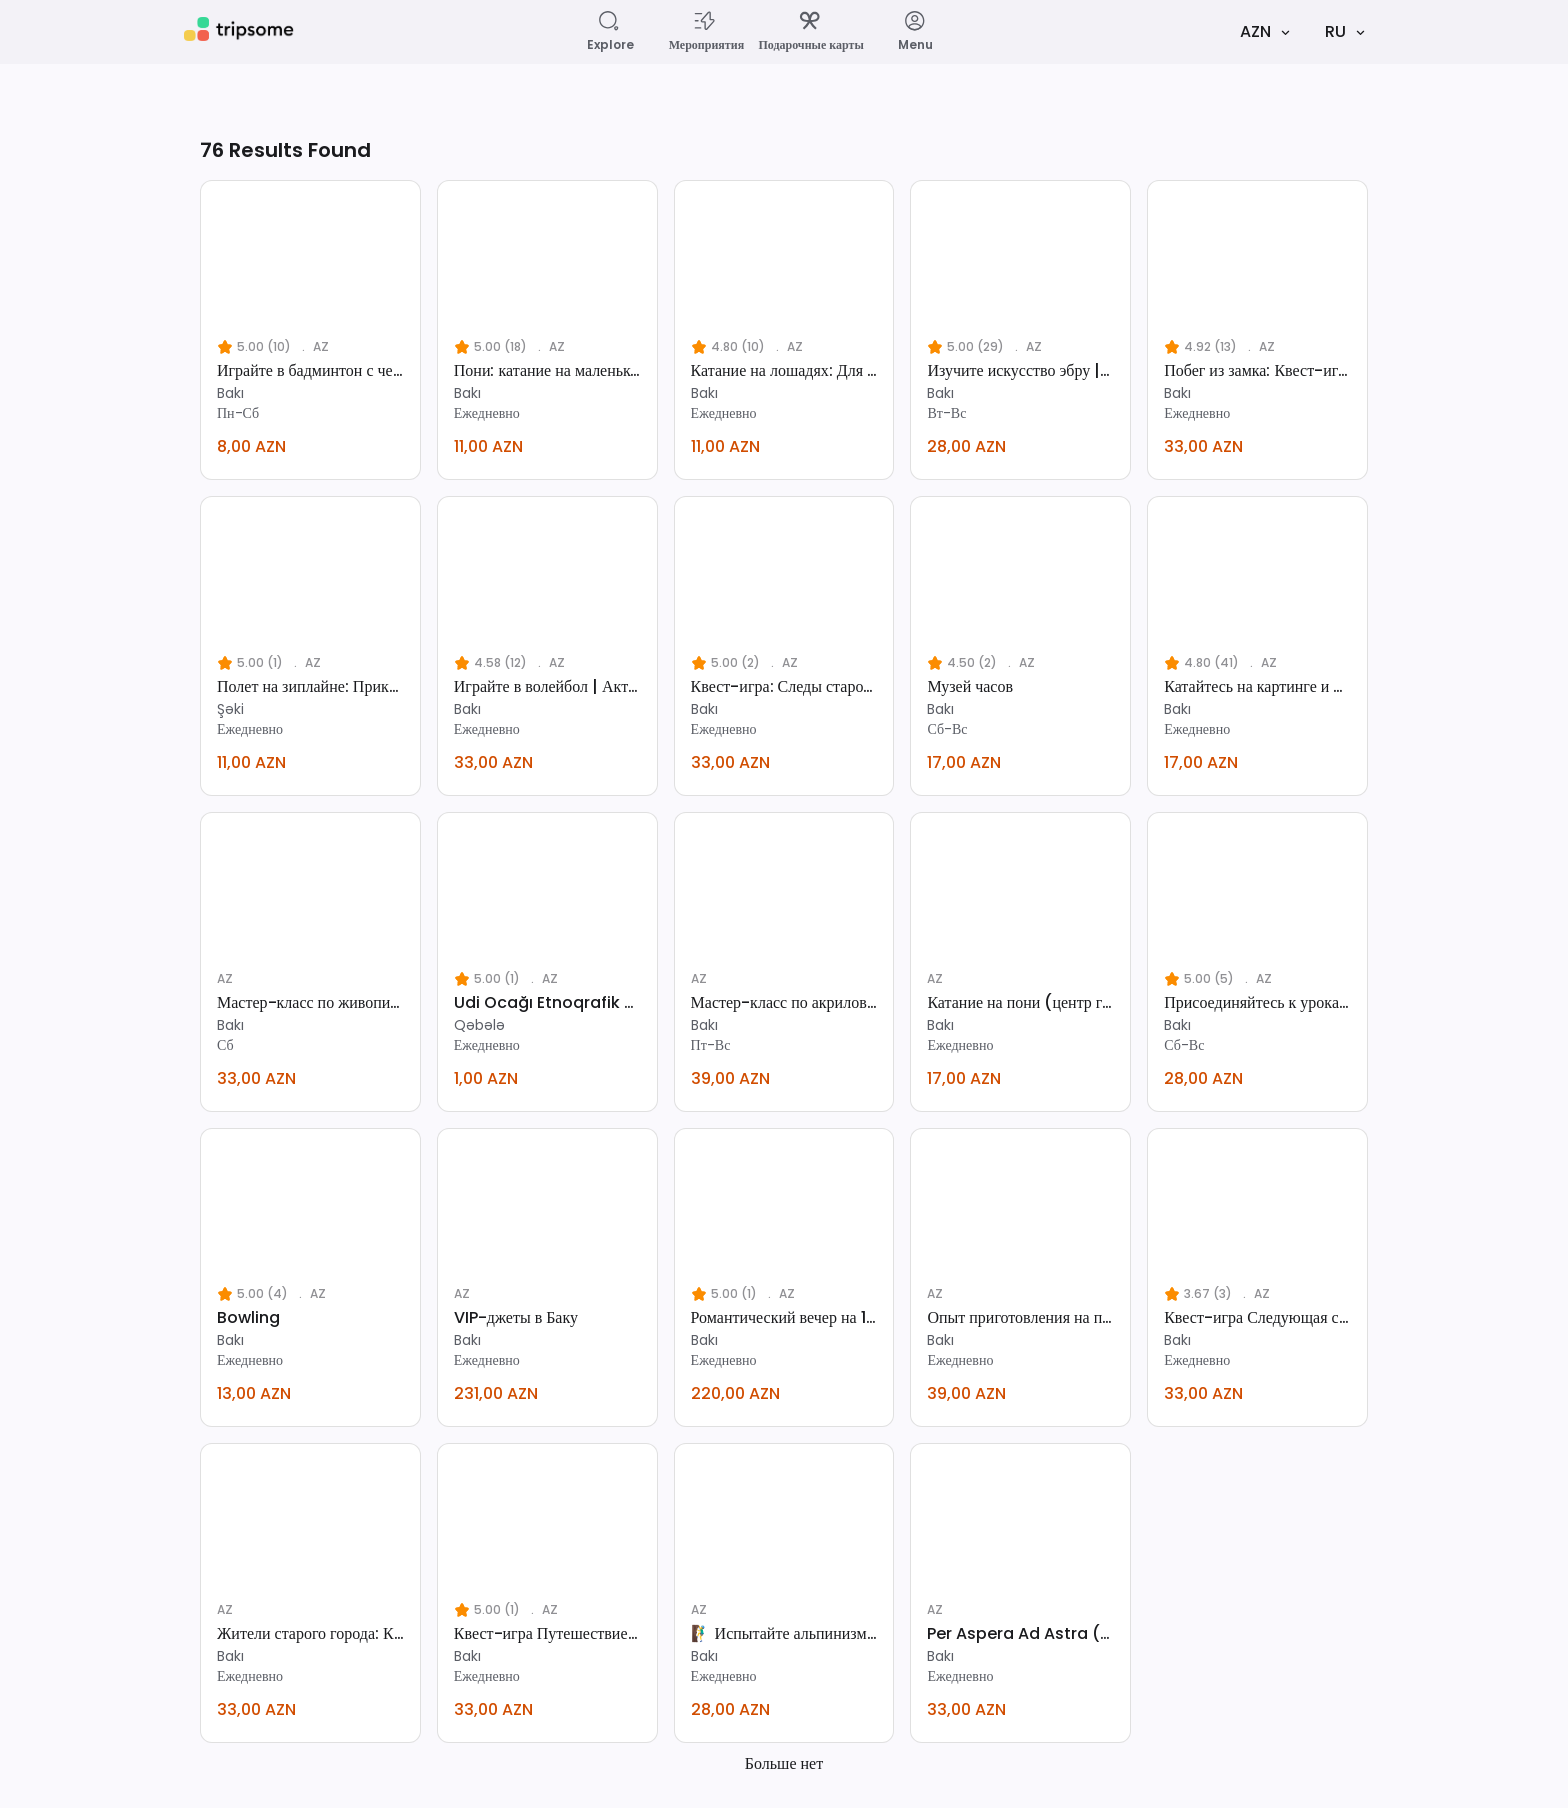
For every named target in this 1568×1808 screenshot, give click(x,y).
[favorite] (400, 201)
